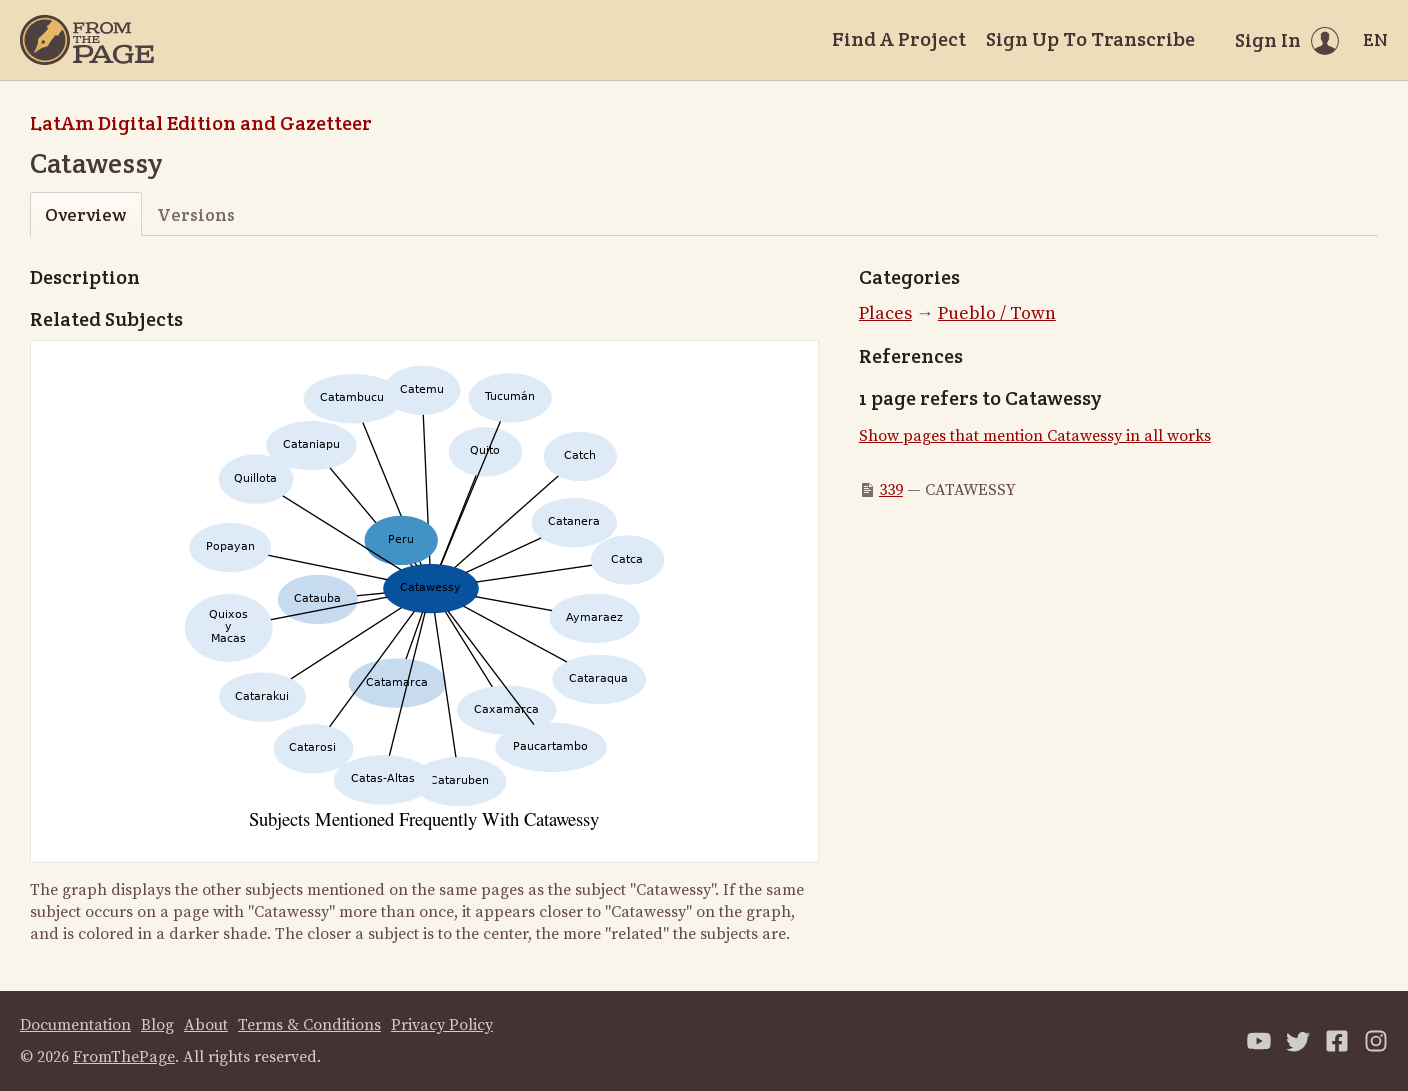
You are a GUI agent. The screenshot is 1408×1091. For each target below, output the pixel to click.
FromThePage (124, 1057)
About (206, 1025)
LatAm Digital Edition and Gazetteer (201, 123)
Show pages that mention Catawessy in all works (1035, 436)
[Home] (87, 40)
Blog (157, 1025)
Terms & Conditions (309, 1025)
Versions (196, 214)
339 (891, 490)
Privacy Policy (442, 1025)
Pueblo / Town (997, 313)
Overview (85, 214)
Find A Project (899, 39)
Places (885, 313)
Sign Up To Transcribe (1090, 39)
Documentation (75, 1025)
